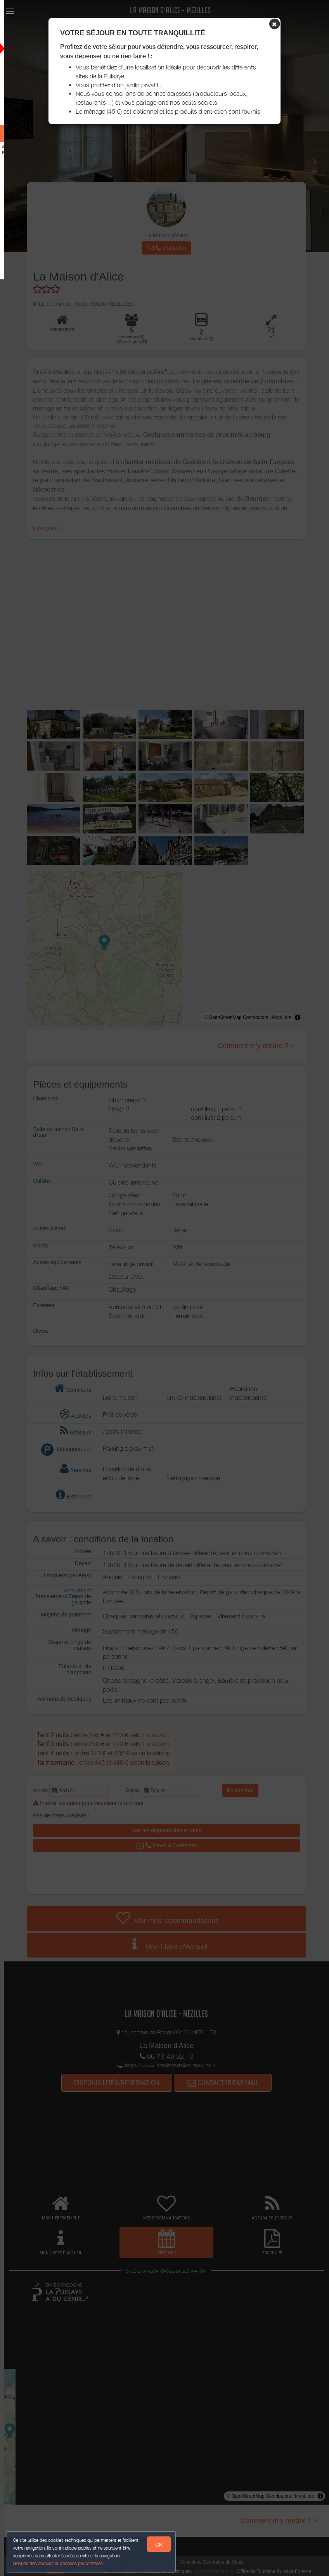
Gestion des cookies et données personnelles (59, 2563)
